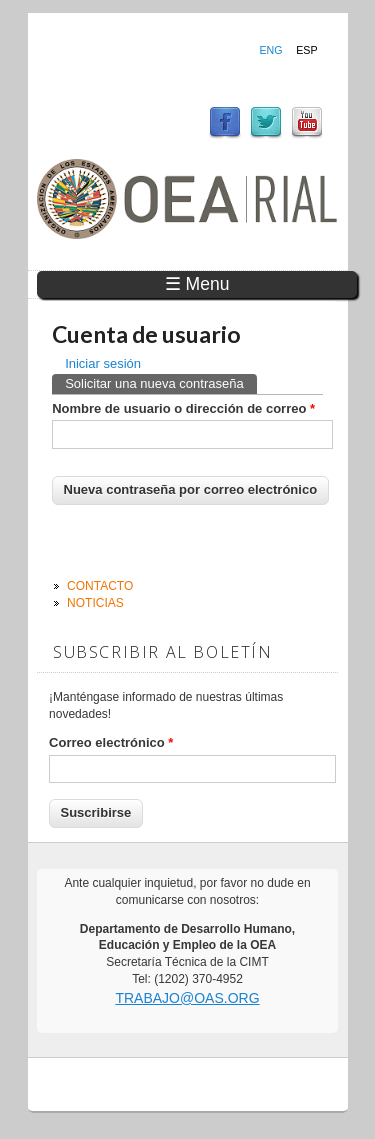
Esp (306, 50)
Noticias (95, 603)
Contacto (100, 586)
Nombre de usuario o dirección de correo (183, 408)
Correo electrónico (111, 742)
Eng (270, 50)
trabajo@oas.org (187, 998)
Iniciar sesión (103, 363)
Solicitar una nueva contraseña (161, 382)
